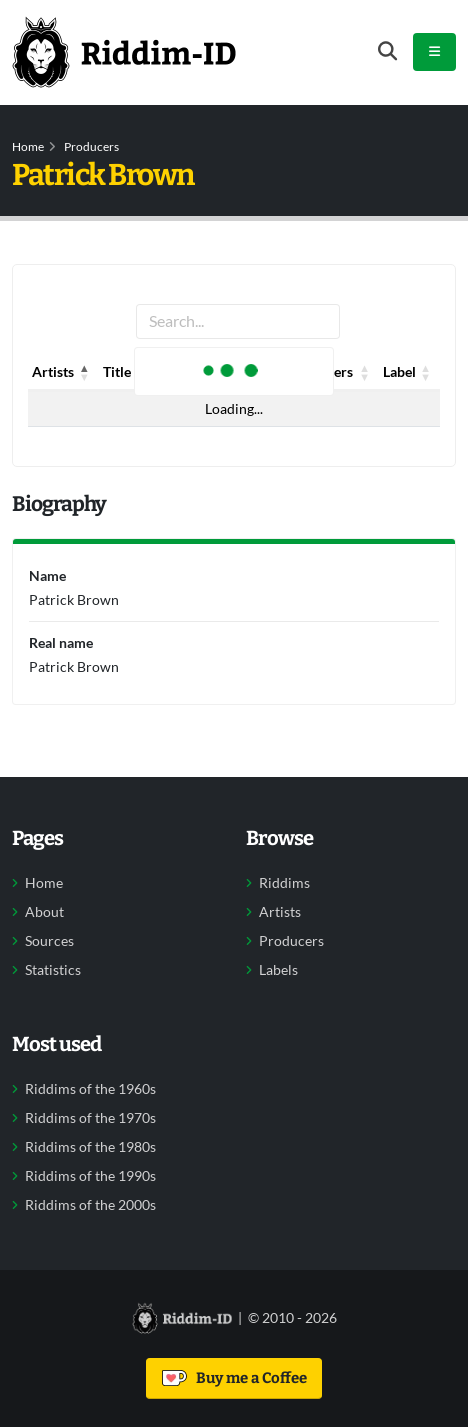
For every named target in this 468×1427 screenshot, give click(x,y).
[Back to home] (124, 52)
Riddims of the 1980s (90, 1147)
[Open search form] (387, 51)
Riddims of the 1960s (90, 1089)
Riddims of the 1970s (90, 1118)
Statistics (53, 970)
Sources (49, 941)
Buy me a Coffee (234, 1378)
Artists (280, 912)
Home (28, 146)
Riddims (284, 883)
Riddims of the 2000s (90, 1205)
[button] (85, 372)
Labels (278, 970)
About (44, 912)
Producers (91, 146)
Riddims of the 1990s (90, 1176)
